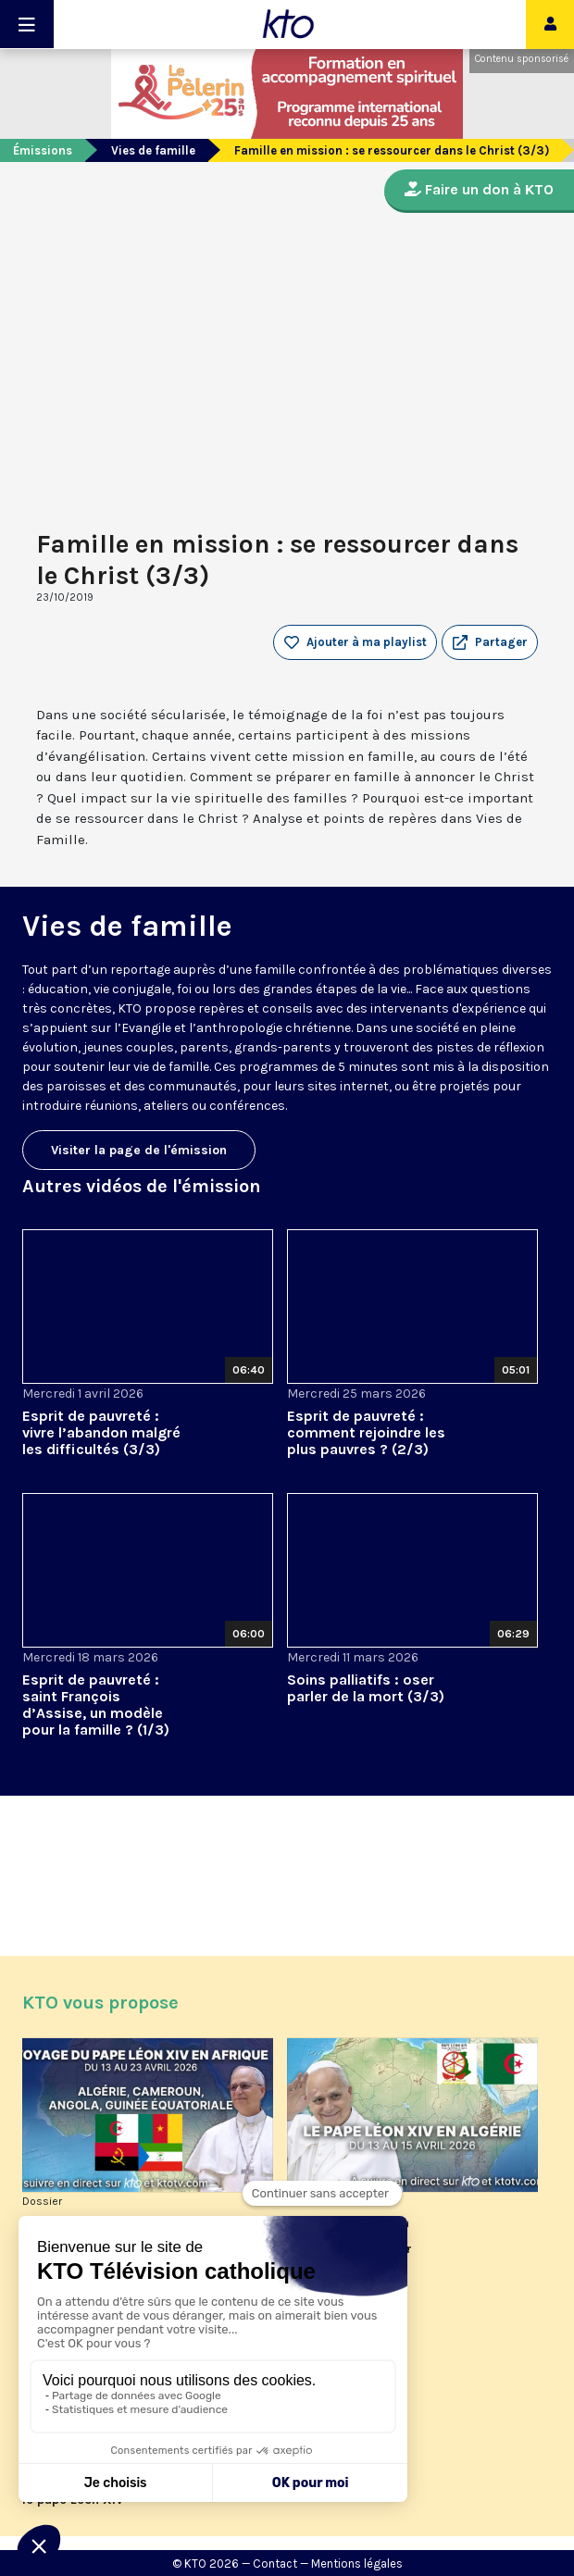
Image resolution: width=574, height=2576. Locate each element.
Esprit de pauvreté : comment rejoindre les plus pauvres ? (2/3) (366, 1432)
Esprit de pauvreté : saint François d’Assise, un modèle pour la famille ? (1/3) (95, 1704)
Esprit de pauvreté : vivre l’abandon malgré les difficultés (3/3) (101, 1432)
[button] (490, 642)
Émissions (42, 150)
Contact (275, 2563)
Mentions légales (357, 2563)
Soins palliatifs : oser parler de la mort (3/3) (365, 1688)
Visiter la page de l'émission (139, 1150)
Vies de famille (153, 150)
